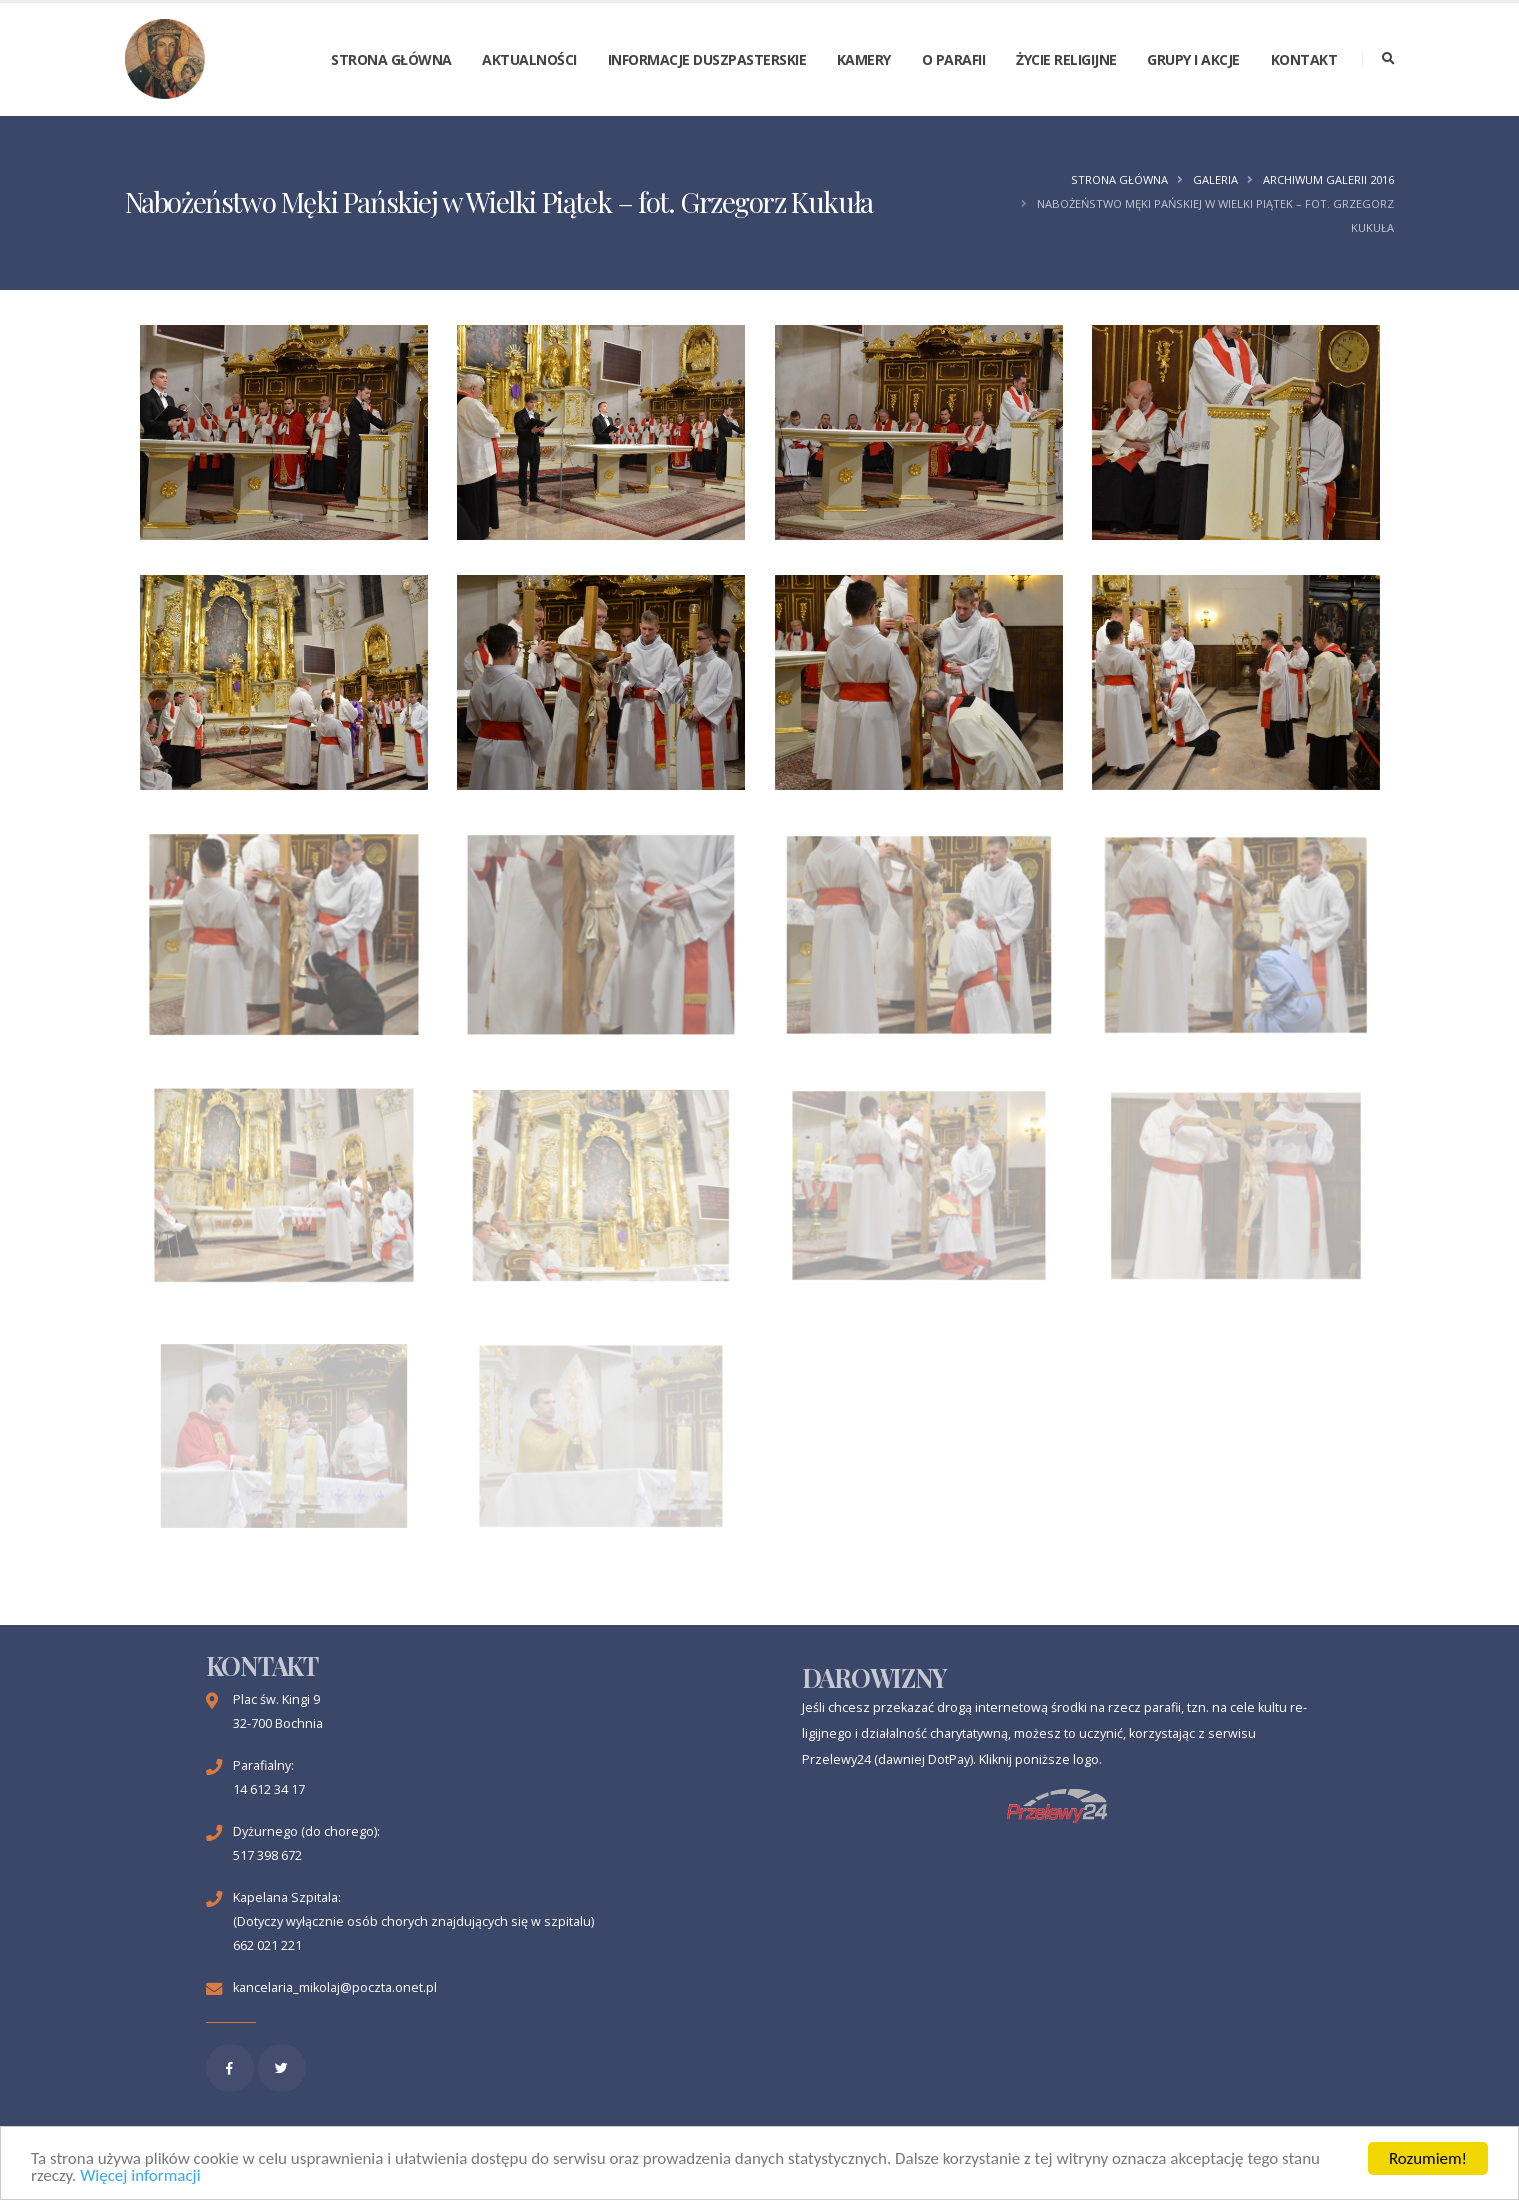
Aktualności (529, 59)
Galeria (1215, 179)
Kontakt (1304, 59)
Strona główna (391, 59)
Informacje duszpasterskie (707, 59)
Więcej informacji (140, 2176)
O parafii (954, 59)
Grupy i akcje (1193, 59)
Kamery (864, 59)
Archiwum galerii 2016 (1328, 179)
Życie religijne (1066, 59)
